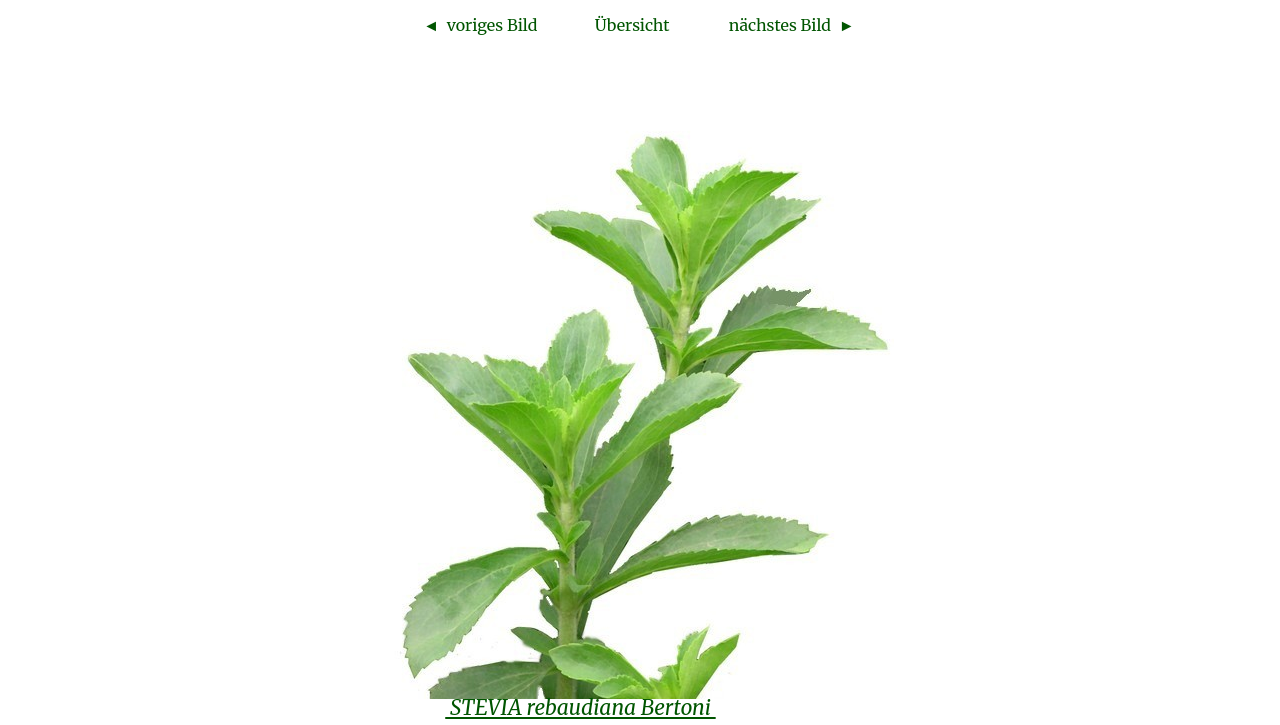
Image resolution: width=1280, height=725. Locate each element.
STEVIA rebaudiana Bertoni (580, 707)
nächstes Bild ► (791, 25)
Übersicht (632, 25)
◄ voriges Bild (480, 25)
